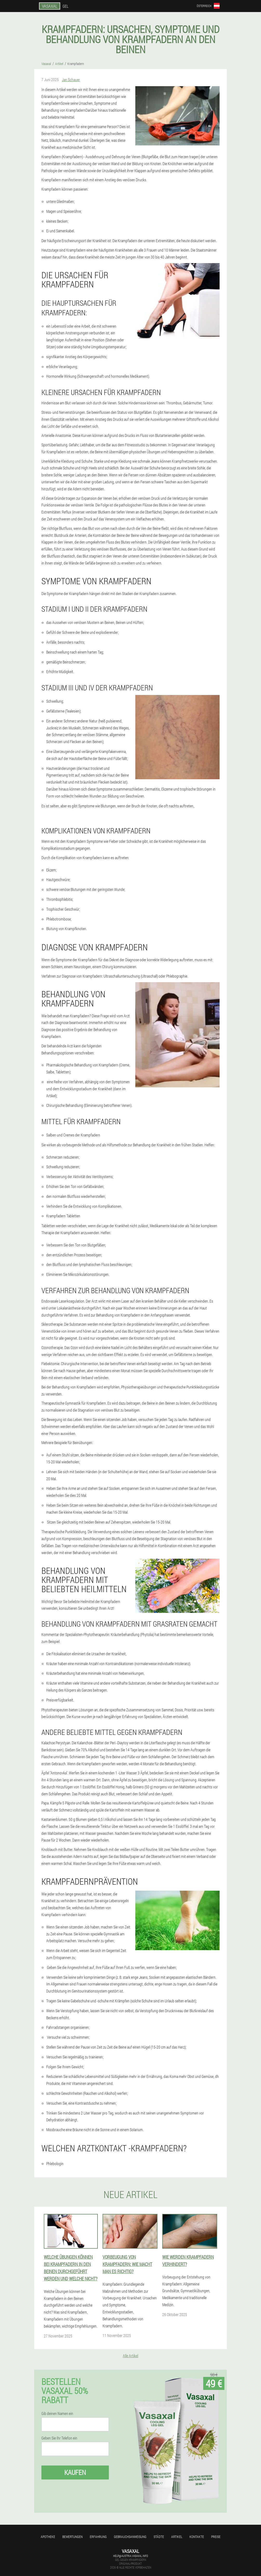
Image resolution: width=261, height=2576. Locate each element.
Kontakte (196, 2536)
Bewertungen (72, 2536)
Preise (216, 2536)
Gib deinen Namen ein (57, 2413)
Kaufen (75, 2472)
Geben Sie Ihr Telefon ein (59, 2438)
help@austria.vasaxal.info (130, 2556)
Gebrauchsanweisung (130, 2536)
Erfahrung (98, 2536)
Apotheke (48, 2536)
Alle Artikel (130, 2355)
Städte (159, 2536)
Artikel (176, 2536)
